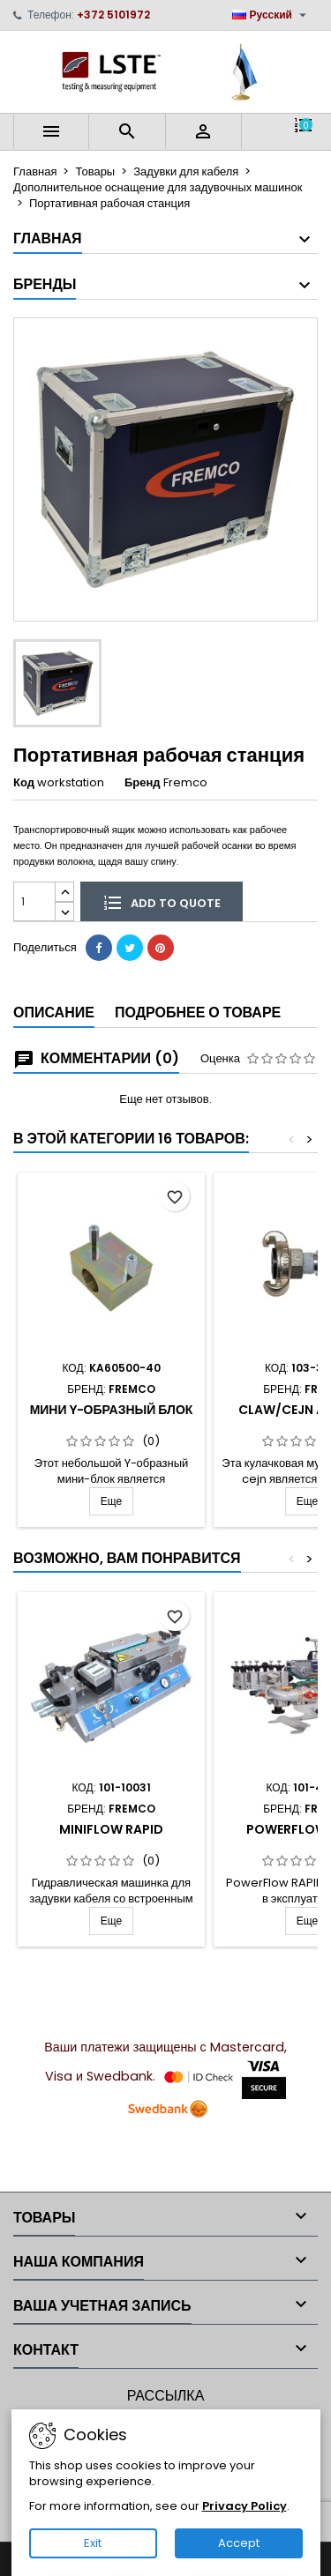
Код (23, 783)
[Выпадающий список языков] (272, 15)
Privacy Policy (244, 2506)
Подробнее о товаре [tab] (198, 1012)
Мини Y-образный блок (111, 1409)
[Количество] (34, 901)
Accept (239, 2543)
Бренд (142, 783)
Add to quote (161, 902)
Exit (93, 2543)
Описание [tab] (53, 1012)
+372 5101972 (113, 14)
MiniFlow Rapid (111, 1829)
